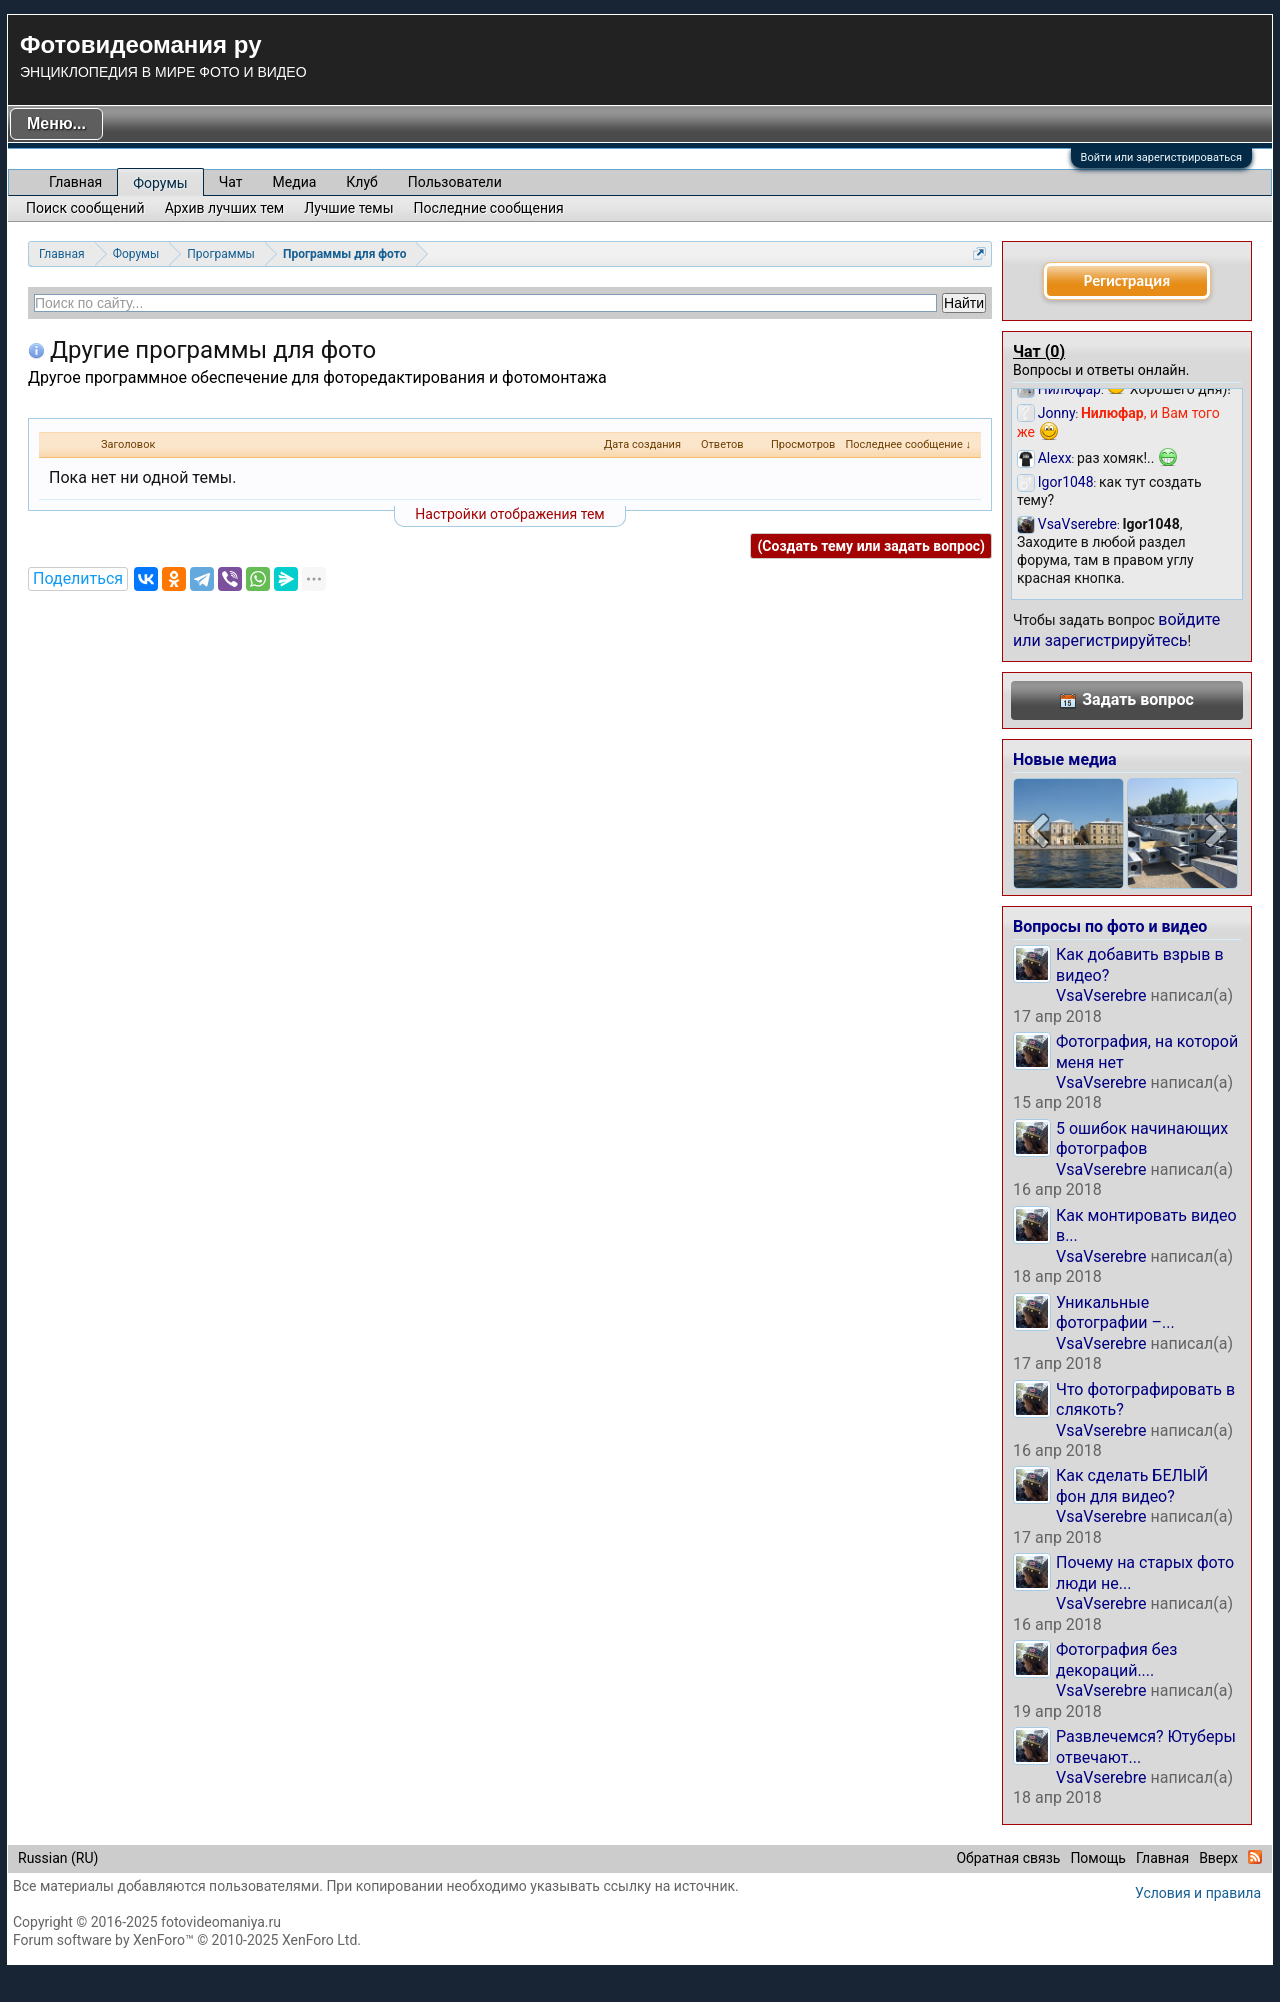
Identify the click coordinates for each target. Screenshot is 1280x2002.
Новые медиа (1065, 759)
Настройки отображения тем (509, 514)
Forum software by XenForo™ (187, 1940)
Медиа (295, 182)
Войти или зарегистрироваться (1161, 157)
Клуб (361, 182)
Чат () (1039, 351)
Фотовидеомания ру (140, 44)
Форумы (160, 183)
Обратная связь (1008, 1858)
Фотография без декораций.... (1116, 1659)
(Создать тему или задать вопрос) (871, 546)
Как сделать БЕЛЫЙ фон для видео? (1132, 1485)
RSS (1255, 1857)
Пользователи (455, 182)
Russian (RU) (58, 1858)
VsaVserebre (1101, 995)
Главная (75, 182)
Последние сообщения (489, 208)
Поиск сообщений (85, 208)
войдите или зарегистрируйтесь (1116, 629)
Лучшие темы (348, 208)
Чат (231, 182)
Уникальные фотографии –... (1115, 1312)
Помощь (1098, 1858)
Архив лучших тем (225, 208)
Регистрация (1127, 280)
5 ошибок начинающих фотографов (1142, 1138)
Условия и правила (1198, 1893)
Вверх (1218, 1858)
